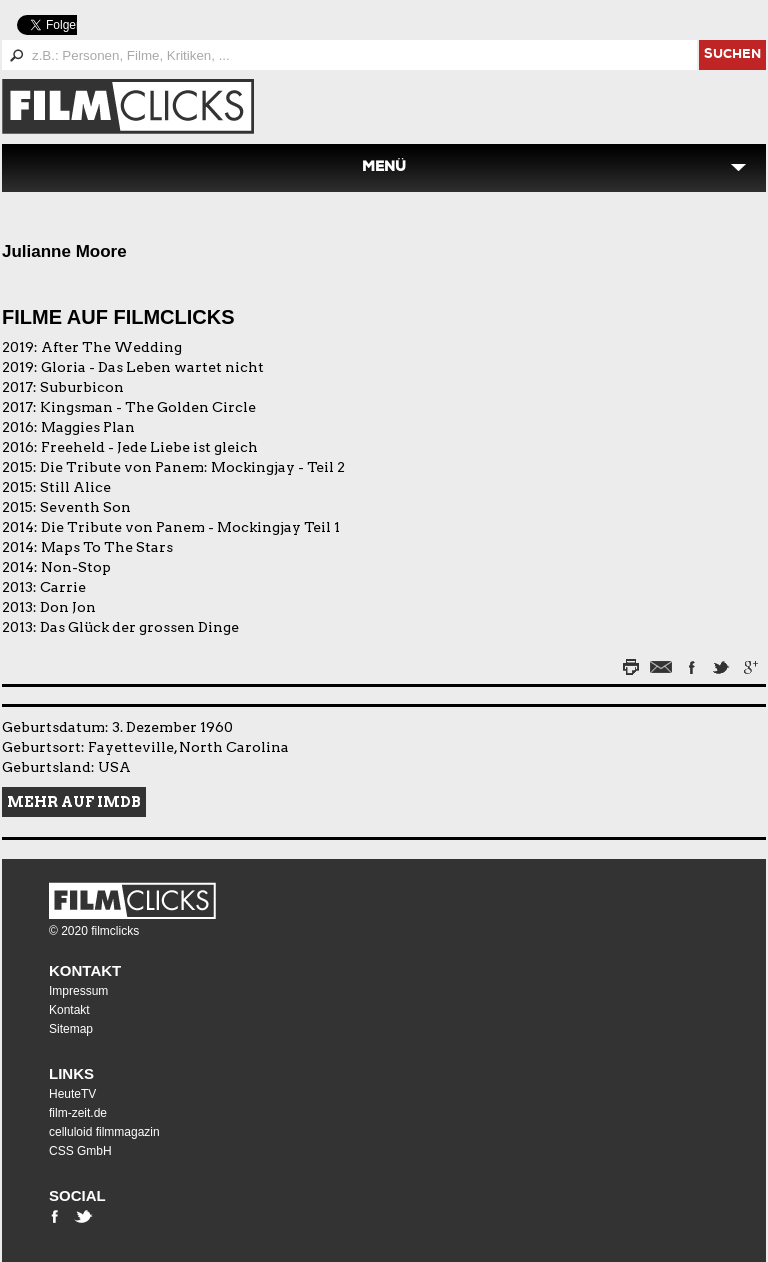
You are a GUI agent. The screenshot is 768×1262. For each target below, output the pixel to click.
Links (71, 1073)
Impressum (78, 991)
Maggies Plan (88, 427)
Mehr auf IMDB (74, 802)
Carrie (63, 587)
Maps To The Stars (107, 547)
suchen (732, 55)
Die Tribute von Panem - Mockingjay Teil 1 (190, 527)
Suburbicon (82, 387)
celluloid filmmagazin (104, 1132)
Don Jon (68, 607)
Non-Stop (76, 567)
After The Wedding (111, 347)
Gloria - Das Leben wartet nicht (152, 367)
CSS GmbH (80, 1151)
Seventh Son (85, 507)
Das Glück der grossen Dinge (139, 627)
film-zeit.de (78, 1113)
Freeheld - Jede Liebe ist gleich (149, 447)
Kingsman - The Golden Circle (148, 407)
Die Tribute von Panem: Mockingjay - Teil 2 (192, 467)
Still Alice (75, 487)
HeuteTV (72, 1094)
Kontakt (85, 970)
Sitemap (71, 1029)
